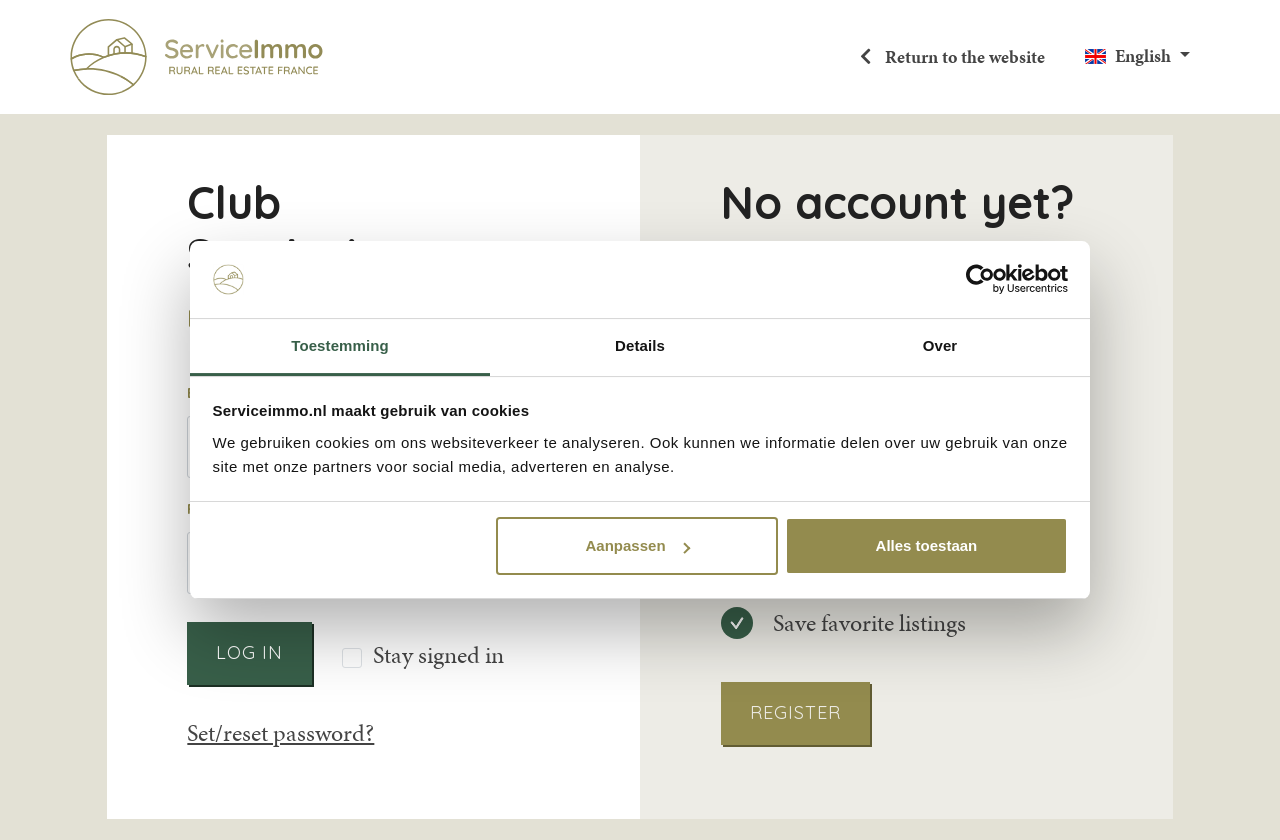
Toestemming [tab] (340, 345)
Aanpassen (638, 545)
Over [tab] (940, 345)
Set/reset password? (280, 733)
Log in (249, 652)
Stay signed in (438, 656)
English (1143, 56)
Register (795, 712)
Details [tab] (640, 345)
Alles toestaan (927, 545)
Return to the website (963, 57)
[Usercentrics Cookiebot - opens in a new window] (980, 279)
